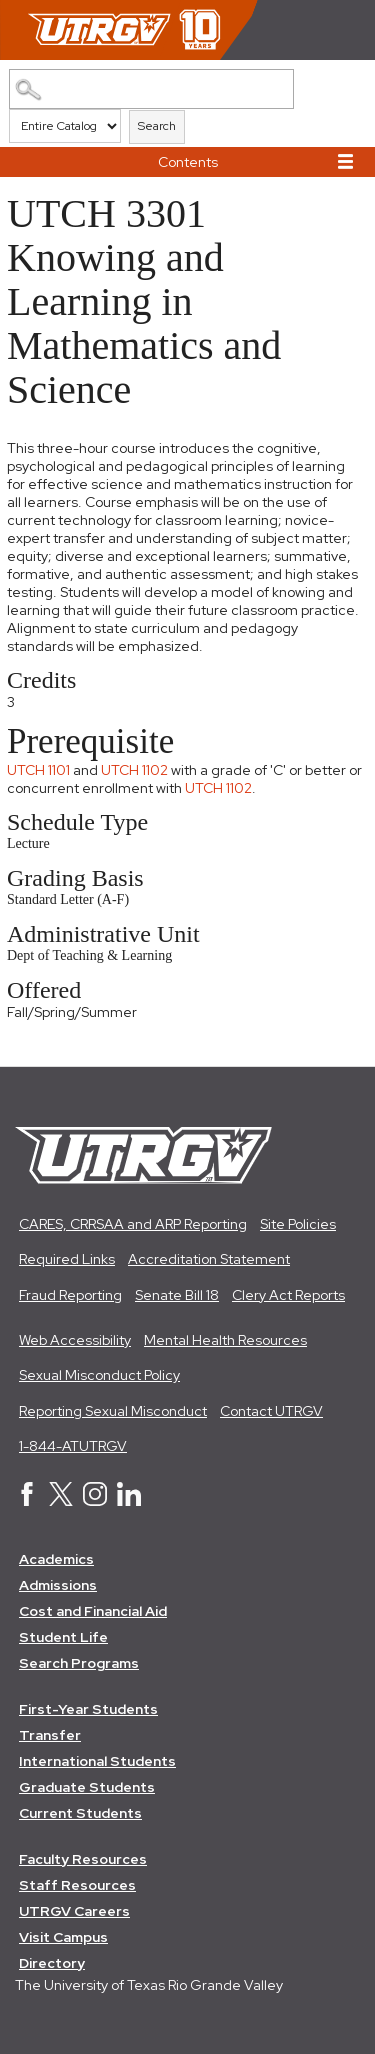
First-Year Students (88, 1709)
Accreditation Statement (209, 1259)
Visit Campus (63, 1937)
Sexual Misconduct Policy (99, 1375)
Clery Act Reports (288, 1295)
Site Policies (298, 1224)
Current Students (80, 1813)
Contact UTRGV (271, 1411)
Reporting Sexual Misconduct (113, 1411)
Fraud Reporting (70, 1295)
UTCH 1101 (38, 770)
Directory (52, 1963)
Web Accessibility (75, 1340)
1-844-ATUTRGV (73, 1446)
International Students (97, 1761)
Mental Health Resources (225, 1340)
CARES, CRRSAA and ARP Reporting (133, 1224)
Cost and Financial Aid (93, 1611)
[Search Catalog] (151, 89)
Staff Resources (77, 1885)
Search (157, 126)
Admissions (58, 1585)
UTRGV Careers (74, 1911)
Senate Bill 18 (177, 1295)
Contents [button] (188, 162)
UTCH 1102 (134, 770)
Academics (56, 1559)
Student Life (63, 1637)
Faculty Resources (83, 1859)
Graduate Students (87, 1787)
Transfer (50, 1735)
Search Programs (79, 1663)
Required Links (67, 1259)
